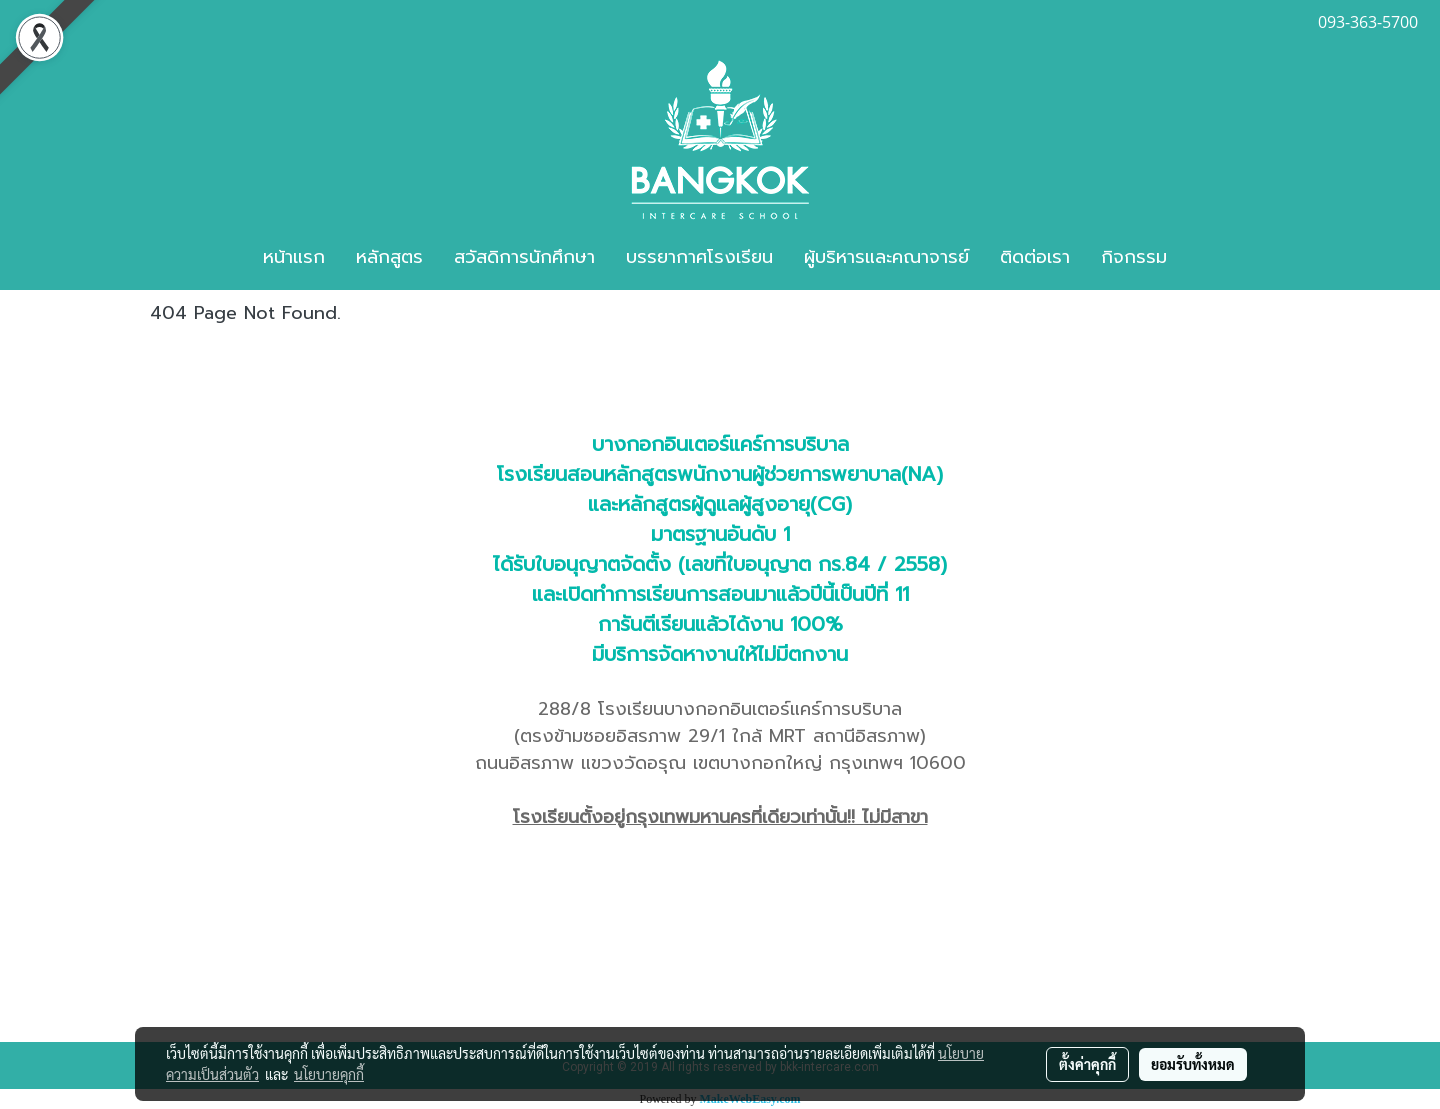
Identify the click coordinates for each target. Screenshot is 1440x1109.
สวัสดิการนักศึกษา (524, 257)
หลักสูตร (389, 257)
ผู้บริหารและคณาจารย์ (886, 257)
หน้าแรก (294, 257)
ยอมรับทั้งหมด (1193, 1064)
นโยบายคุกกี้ (329, 1074)
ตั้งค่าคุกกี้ (1087, 1064)
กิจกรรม (1134, 257)
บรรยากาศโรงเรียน (699, 257)
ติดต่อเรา (1035, 257)
